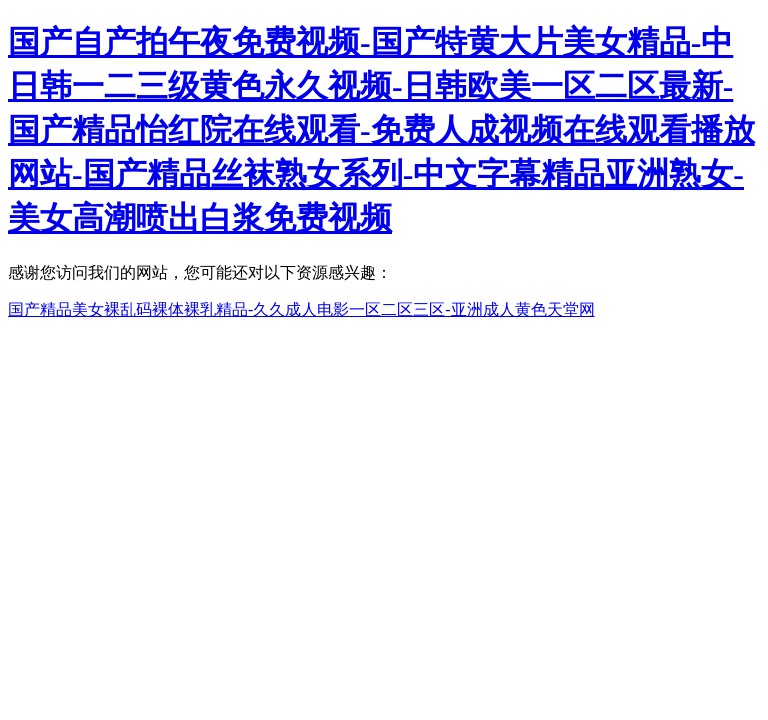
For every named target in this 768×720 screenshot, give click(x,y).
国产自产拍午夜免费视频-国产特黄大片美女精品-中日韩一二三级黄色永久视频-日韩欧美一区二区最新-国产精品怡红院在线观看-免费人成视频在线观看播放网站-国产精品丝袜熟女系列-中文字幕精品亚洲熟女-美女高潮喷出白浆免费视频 (381, 130)
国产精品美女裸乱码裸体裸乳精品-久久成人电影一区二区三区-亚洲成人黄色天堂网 (301, 309)
